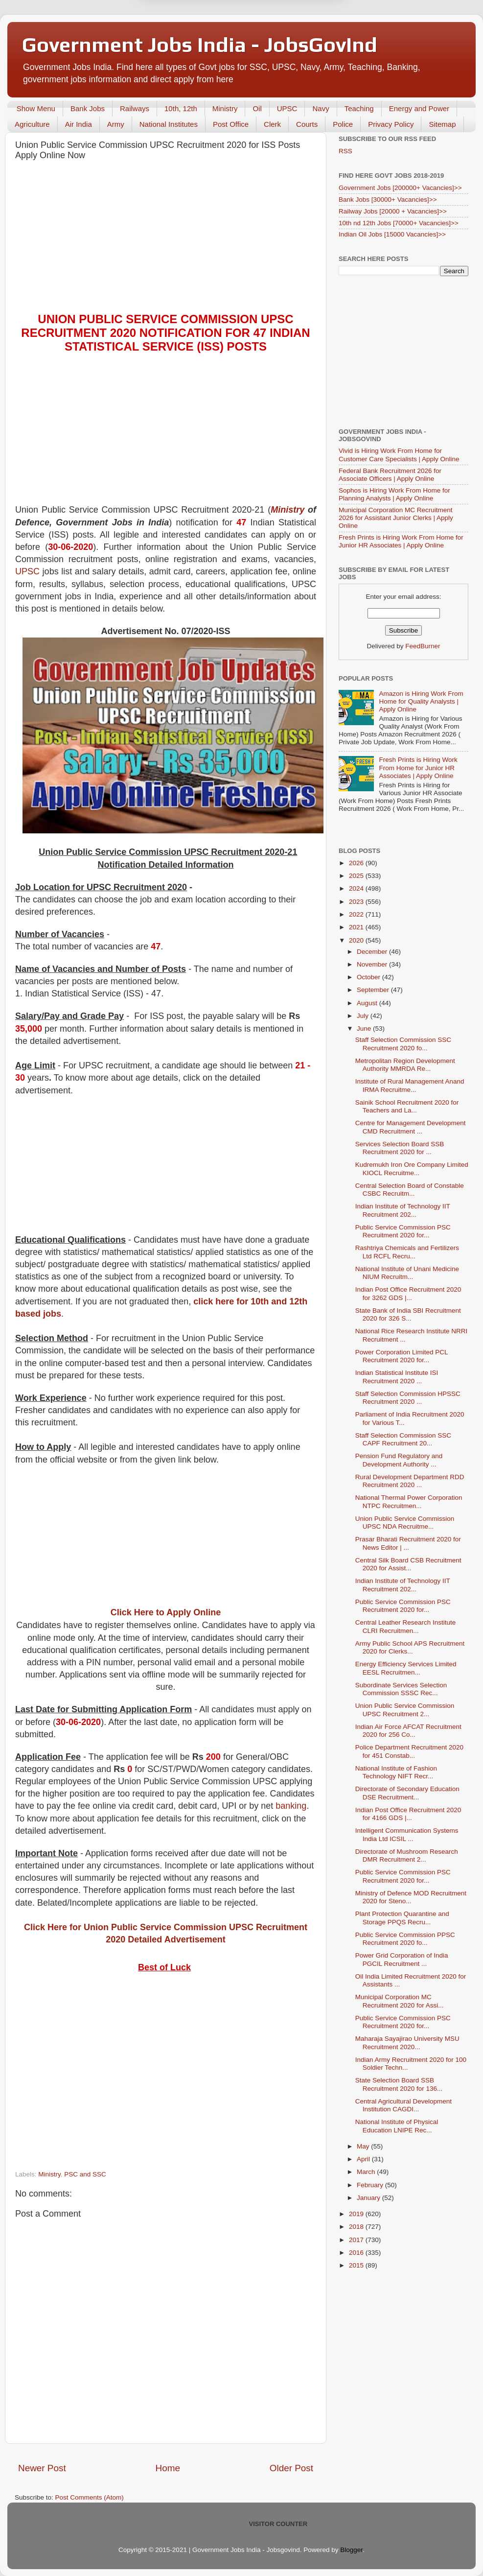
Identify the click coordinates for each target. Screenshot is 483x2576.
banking (291, 1806)
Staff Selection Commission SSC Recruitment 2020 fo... (403, 1043)
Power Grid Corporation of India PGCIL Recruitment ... (401, 1959)
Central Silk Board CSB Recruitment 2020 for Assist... (408, 1564)
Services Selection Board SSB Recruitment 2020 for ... (399, 1148)
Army (115, 124)
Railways (134, 108)
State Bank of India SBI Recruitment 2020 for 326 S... (408, 1314)
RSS (345, 151)
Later (193, 47)
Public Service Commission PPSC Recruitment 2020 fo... (405, 1938)
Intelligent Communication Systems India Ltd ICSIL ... (407, 1834)
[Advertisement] (165, 238)
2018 (357, 2226)
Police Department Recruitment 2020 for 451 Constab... (409, 1751)
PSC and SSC (85, 2174)
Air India (78, 124)
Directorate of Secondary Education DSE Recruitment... (407, 1792)
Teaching (359, 108)
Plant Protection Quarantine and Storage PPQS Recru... (402, 1917)
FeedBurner (422, 646)
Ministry (225, 108)
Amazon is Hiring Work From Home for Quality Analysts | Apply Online (421, 701)
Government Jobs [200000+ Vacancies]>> (400, 187)
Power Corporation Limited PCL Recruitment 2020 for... (401, 1356)
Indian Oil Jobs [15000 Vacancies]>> (392, 234)
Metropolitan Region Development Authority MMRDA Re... (405, 1064)
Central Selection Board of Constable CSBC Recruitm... (409, 1189)
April (364, 2159)
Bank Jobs (87, 108)
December (373, 951)
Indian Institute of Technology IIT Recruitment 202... (402, 1210)
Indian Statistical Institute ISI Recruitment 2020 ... (396, 1376)
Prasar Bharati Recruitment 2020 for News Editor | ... (408, 1543)
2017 (357, 2240)
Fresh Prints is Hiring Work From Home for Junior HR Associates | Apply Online (401, 541)
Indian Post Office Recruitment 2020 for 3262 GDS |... (408, 1293)
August (368, 1003)
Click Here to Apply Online (166, 1612)
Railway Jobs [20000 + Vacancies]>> (393, 211)
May (364, 2146)
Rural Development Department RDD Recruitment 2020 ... (409, 1481)
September (374, 989)
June (365, 1028)
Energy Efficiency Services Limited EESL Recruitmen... (406, 1668)
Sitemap (442, 124)
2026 (357, 863)
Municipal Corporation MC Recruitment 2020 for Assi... (399, 2001)
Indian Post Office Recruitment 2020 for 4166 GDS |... (408, 1813)
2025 (357, 875)
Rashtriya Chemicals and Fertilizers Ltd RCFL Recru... (407, 1251)
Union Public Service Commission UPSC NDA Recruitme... (405, 1522)
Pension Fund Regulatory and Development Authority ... (399, 1459)
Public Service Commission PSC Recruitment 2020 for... (403, 1231)
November (373, 964)
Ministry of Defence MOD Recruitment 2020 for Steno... (410, 1897)
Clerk (272, 124)
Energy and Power (419, 108)
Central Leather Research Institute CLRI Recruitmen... (405, 1626)
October (369, 977)
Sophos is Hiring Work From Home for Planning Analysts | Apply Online (394, 494)
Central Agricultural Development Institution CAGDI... (403, 2105)
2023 (357, 901)
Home (168, 2468)
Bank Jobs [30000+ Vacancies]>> (388, 199)
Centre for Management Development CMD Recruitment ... (410, 1126)
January (369, 2197)
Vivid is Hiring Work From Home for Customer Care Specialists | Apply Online (399, 454)
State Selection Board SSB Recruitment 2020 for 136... (399, 2084)
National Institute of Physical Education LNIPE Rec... (396, 2125)
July (363, 1015)
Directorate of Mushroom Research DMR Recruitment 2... (406, 1855)
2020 (357, 940)
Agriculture (32, 124)
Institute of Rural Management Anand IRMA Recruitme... (409, 1085)
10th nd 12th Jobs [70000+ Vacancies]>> (399, 223)
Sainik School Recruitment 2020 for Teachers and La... (407, 1106)
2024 (357, 888)
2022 (357, 914)
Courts (307, 124)
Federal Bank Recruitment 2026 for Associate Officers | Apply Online (390, 474)
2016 (357, 2252)
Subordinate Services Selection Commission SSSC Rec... (401, 1689)
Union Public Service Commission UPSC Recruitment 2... (405, 1709)
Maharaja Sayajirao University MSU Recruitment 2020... (407, 2042)
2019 (357, 2214)
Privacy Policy (391, 124)
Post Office (231, 124)
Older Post (291, 2468)
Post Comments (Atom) (89, 2497)
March (367, 2171)
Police (343, 124)
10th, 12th (180, 108)
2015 (357, 2265)
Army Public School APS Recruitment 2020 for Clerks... (410, 1647)
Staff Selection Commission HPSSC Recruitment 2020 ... (407, 1397)
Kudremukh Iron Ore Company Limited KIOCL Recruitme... (411, 1168)
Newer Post (42, 2468)
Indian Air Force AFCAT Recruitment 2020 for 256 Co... (408, 1730)
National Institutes (168, 124)
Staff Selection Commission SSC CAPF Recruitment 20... (403, 1439)
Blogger (351, 2549)
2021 (357, 927)
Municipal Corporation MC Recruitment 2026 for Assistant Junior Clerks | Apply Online (396, 517)
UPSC (287, 108)
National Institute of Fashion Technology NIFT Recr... (396, 1772)
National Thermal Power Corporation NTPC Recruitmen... (408, 1501)
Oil (257, 108)
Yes (292, 47)
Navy (320, 108)
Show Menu (36, 108)
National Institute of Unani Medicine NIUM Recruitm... (407, 1272)
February (371, 2185)
